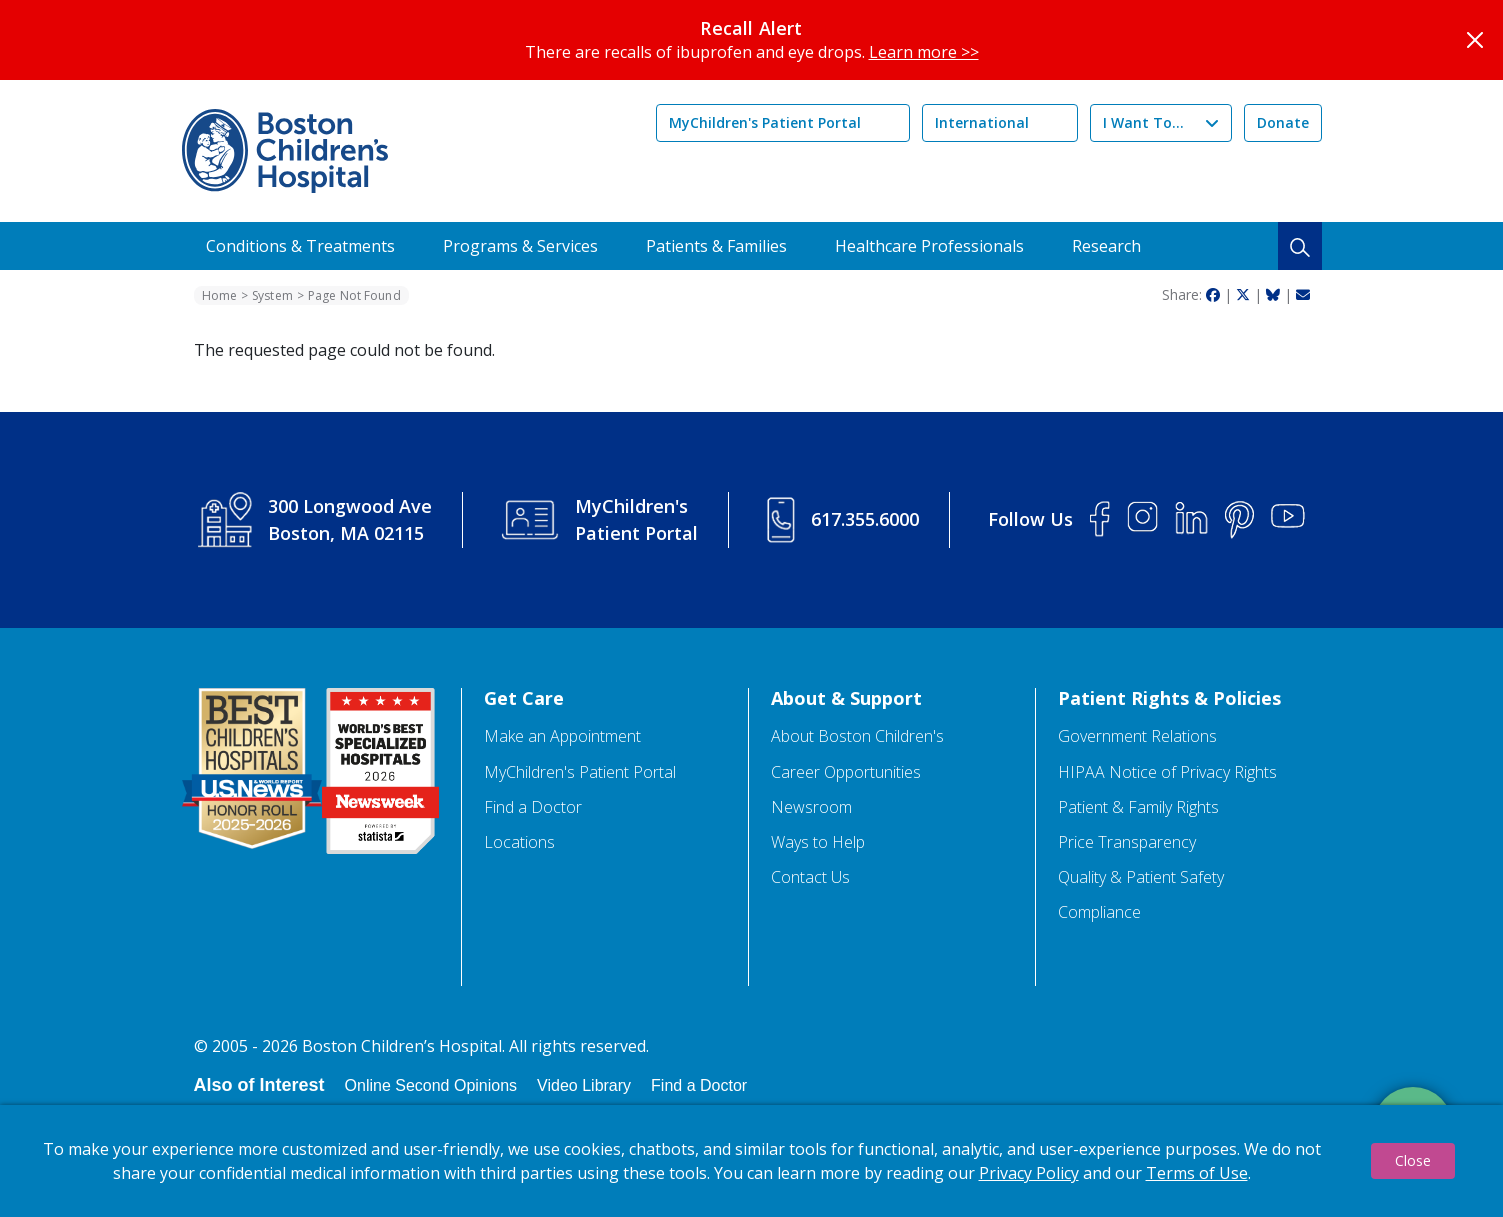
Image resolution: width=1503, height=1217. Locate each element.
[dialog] (751, 1161)
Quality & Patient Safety (1141, 877)
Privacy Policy (1029, 1173)
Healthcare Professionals (929, 246)
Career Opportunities (846, 772)
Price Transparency (1127, 842)
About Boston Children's (857, 736)
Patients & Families (716, 246)
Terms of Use (1197, 1173)
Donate (1283, 122)
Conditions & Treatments (300, 246)
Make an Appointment (562, 736)
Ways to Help (818, 842)
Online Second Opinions (431, 1085)
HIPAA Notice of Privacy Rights (1167, 772)
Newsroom (811, 807)
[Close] (1475, 40)
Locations (519, 842)
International (982, 122)
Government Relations (1137, 736)
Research (1106, 246)
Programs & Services (520, 246)
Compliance (1099, 912)
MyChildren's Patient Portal (765, 122)
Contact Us (810, 877)
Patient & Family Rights (1138, 807)
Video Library (584, 1085)
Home (219, 295)
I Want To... (1143, 122)
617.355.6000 (865, 519)
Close (1413, 1160)
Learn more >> (924, 52)
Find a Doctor (533, 807)
